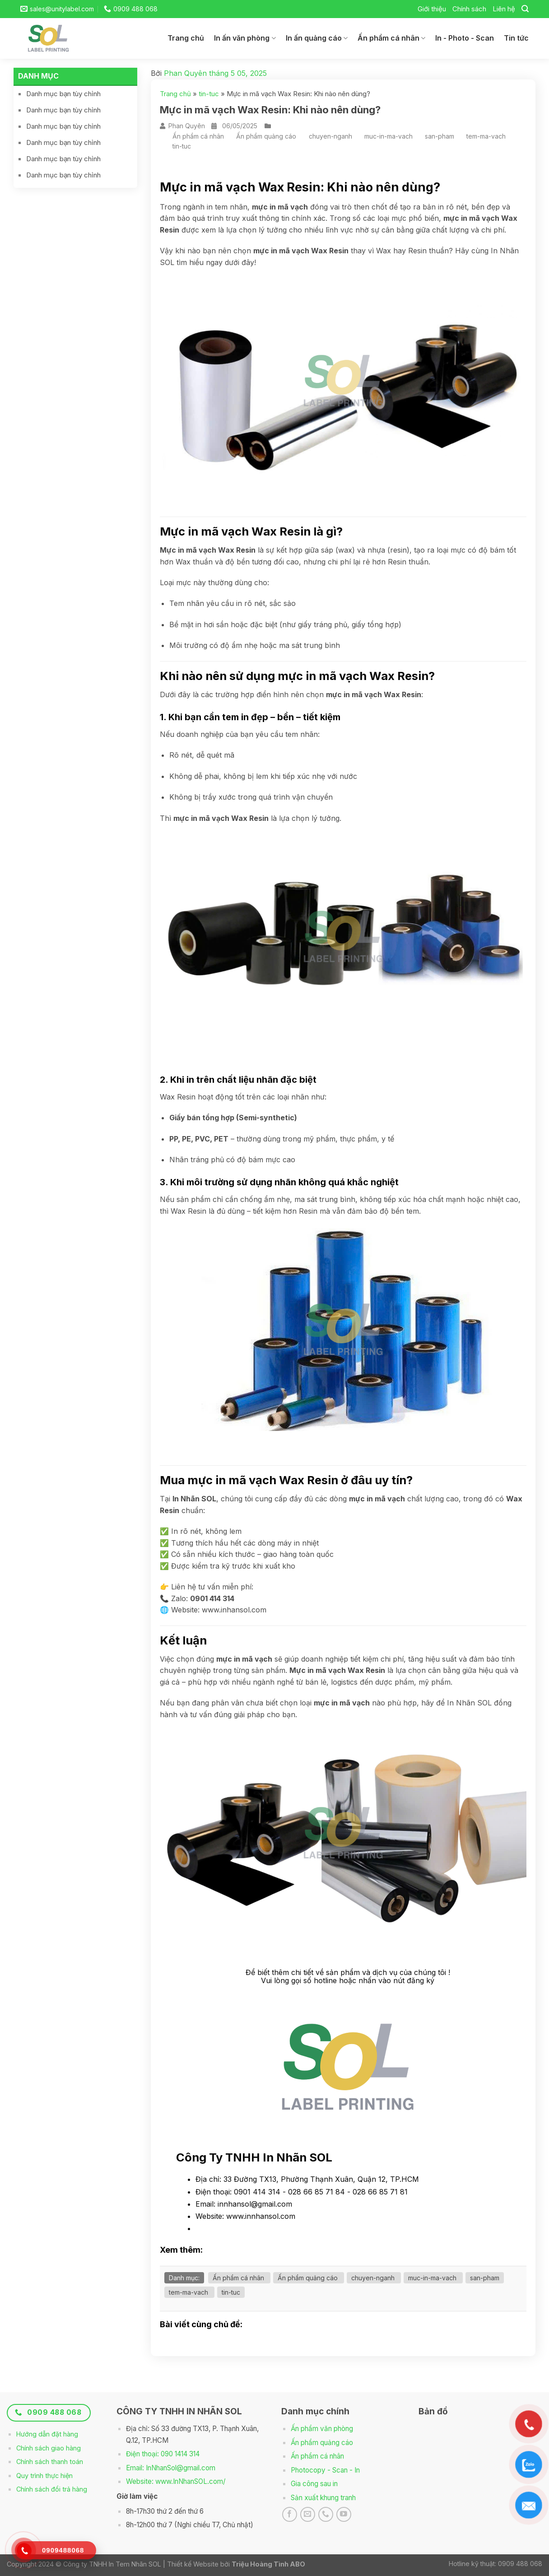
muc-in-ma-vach (388, 136)
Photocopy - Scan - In (325, 2470)
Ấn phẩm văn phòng (322, 2428)
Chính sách (469, 9)
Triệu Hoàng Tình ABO (268, 2564)
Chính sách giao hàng (48, 2448)
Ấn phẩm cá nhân (391, 37)
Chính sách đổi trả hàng (51, 2489)
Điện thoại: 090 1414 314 (163, 2454)
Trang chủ (185, 37)
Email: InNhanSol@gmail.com (170, 2468)
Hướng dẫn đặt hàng (47, 2434)
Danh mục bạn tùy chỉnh (63, 93)
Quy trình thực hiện (44, 2475)
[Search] (525, 8)
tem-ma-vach (486, 136)
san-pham (439, 136)
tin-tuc (209, 93)
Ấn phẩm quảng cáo (266, 136)
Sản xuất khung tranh (323, 2497)
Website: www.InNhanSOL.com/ (175, 2481)
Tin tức (516, 37)
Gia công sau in (314, 2483)
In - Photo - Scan (464, 37)
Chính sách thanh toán (49, 2461)
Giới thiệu (432, 9)
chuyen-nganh (330, 136)
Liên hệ (504, 9)
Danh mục (38, 75)
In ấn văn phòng (244, 37)
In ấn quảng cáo (317, 37)
